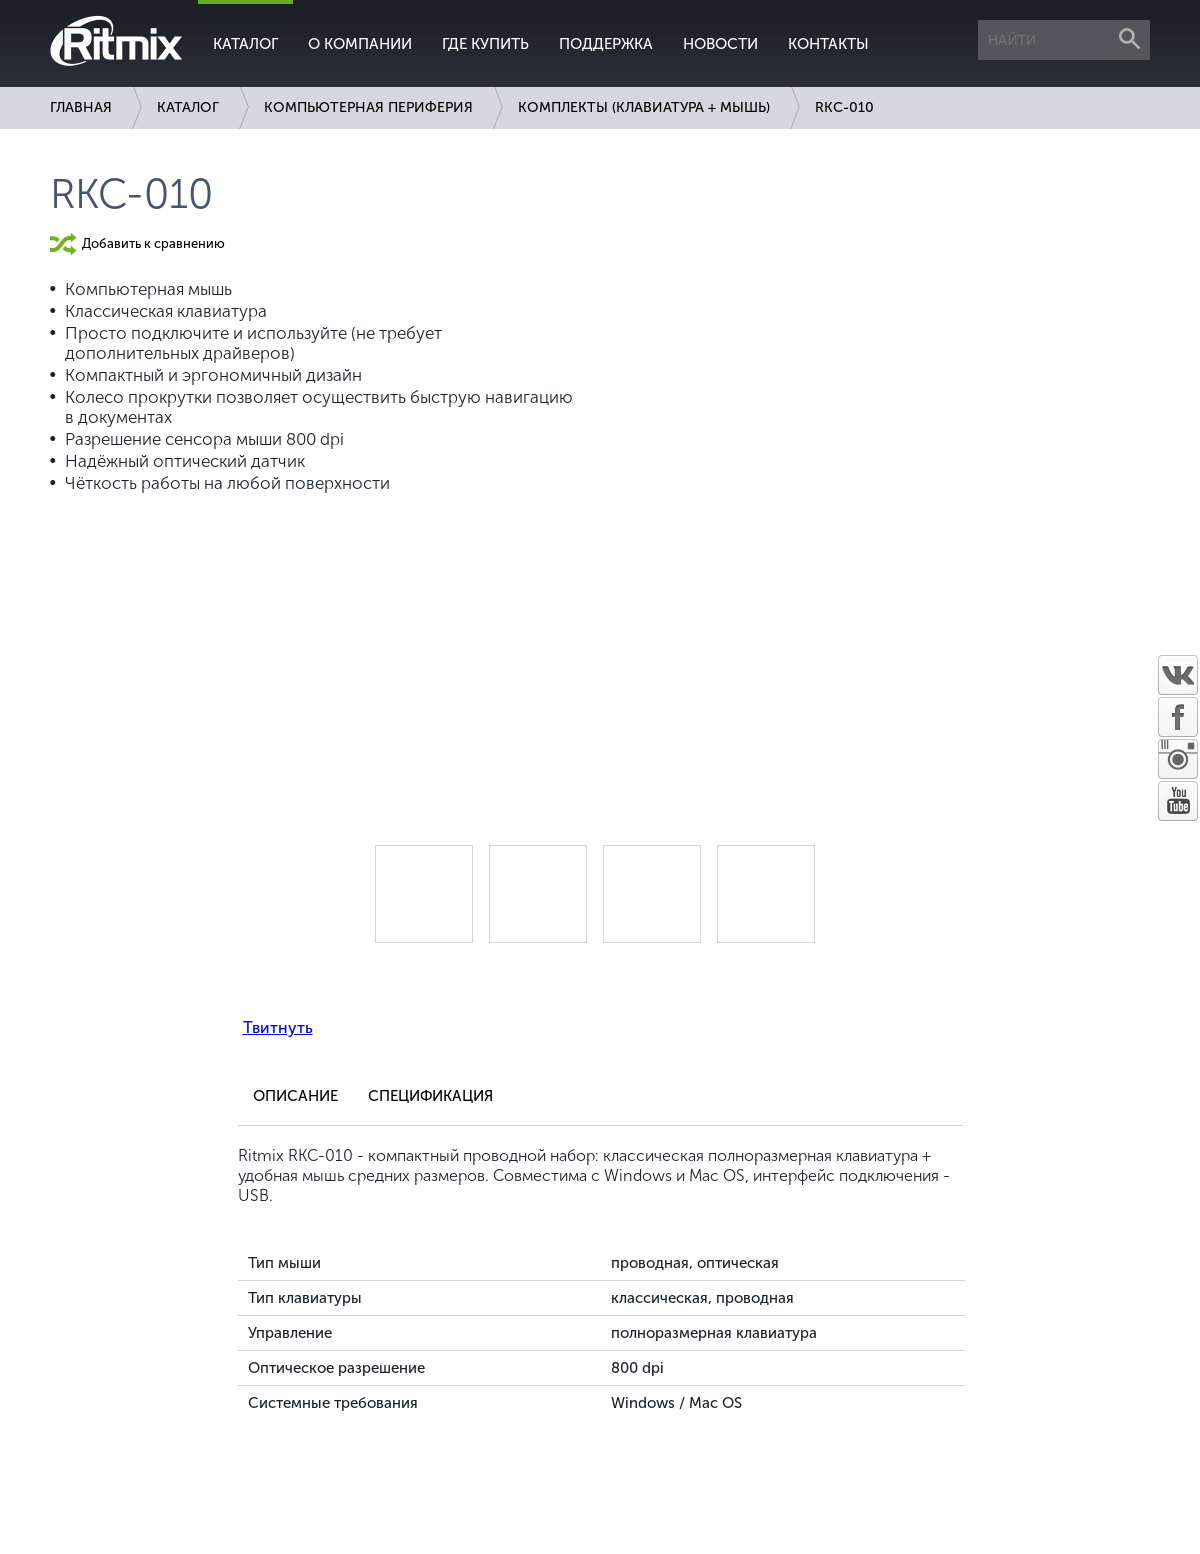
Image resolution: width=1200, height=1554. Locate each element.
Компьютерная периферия (368, 107)
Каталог (245, 44)
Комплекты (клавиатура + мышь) (644, 107)
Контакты (828, 44)
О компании (360, 44)
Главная (81, 107)
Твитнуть (278, 1027)
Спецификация (430, 1096)
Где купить (485, 44)
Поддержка (606, 44)
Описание (295, 1096)
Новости (720, 44)
